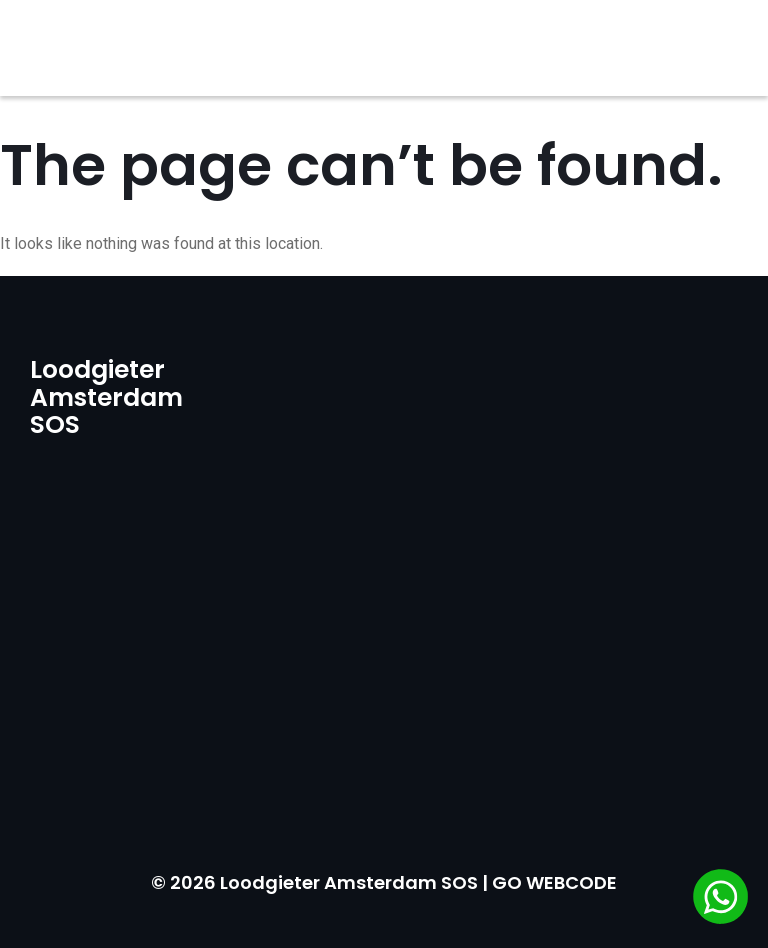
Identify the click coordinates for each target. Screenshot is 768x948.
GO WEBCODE (554, 882)
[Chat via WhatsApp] (720, 898)
